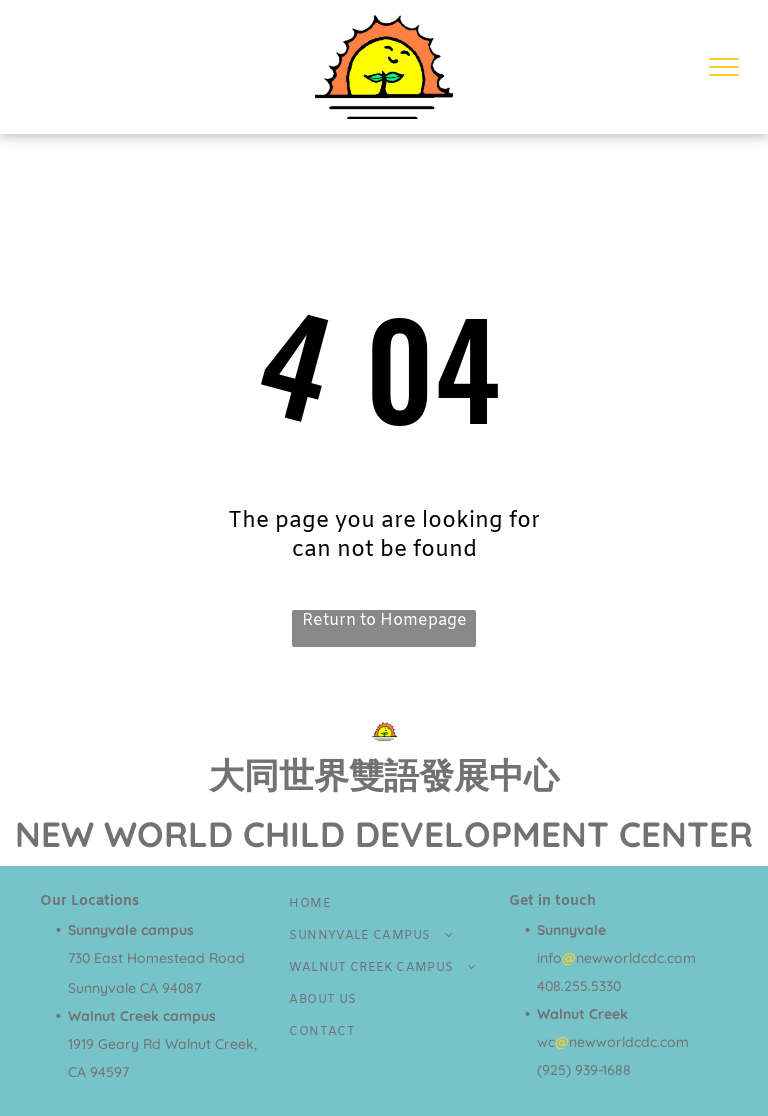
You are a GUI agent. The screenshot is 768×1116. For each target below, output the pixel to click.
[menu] (724, 67)
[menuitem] (383, 904)
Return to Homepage (384, 620)
